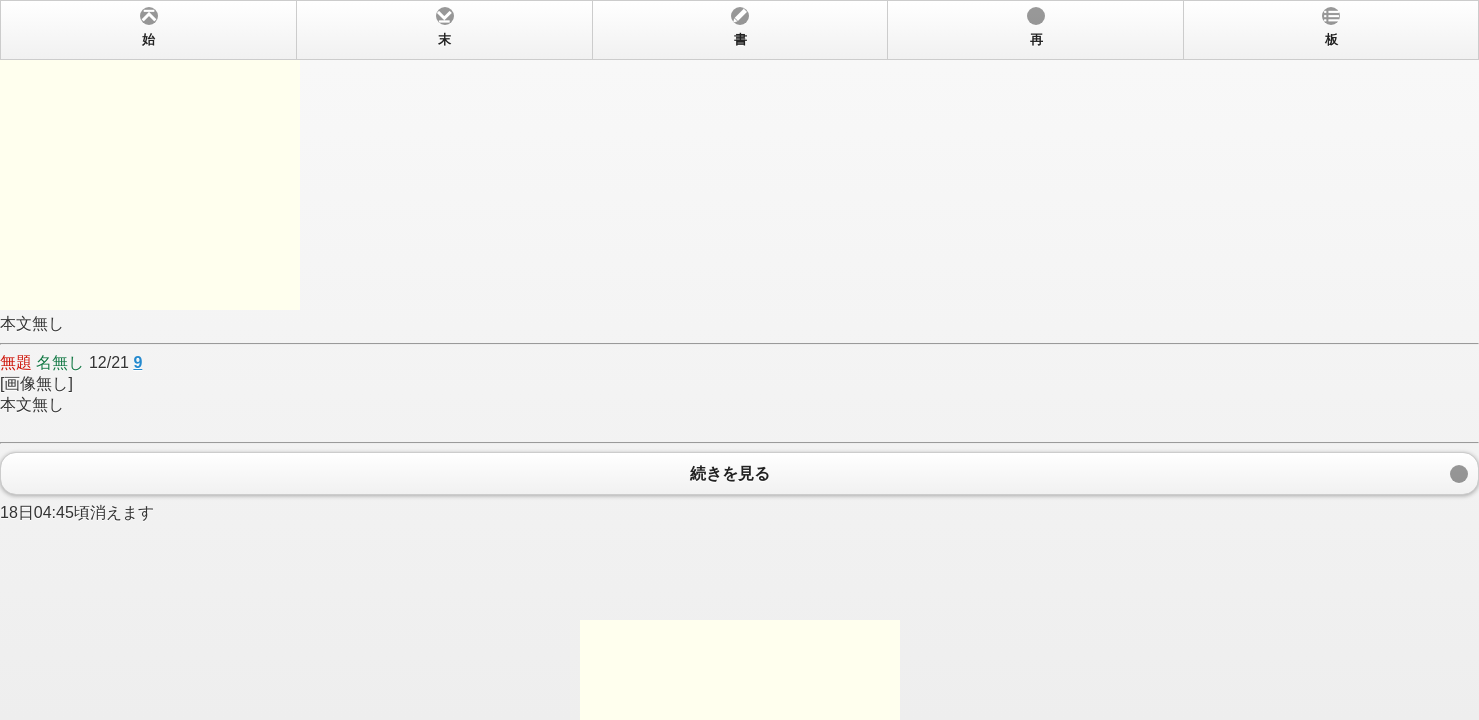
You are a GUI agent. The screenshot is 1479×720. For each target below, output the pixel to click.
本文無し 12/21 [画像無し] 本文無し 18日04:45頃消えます (739, 360)
